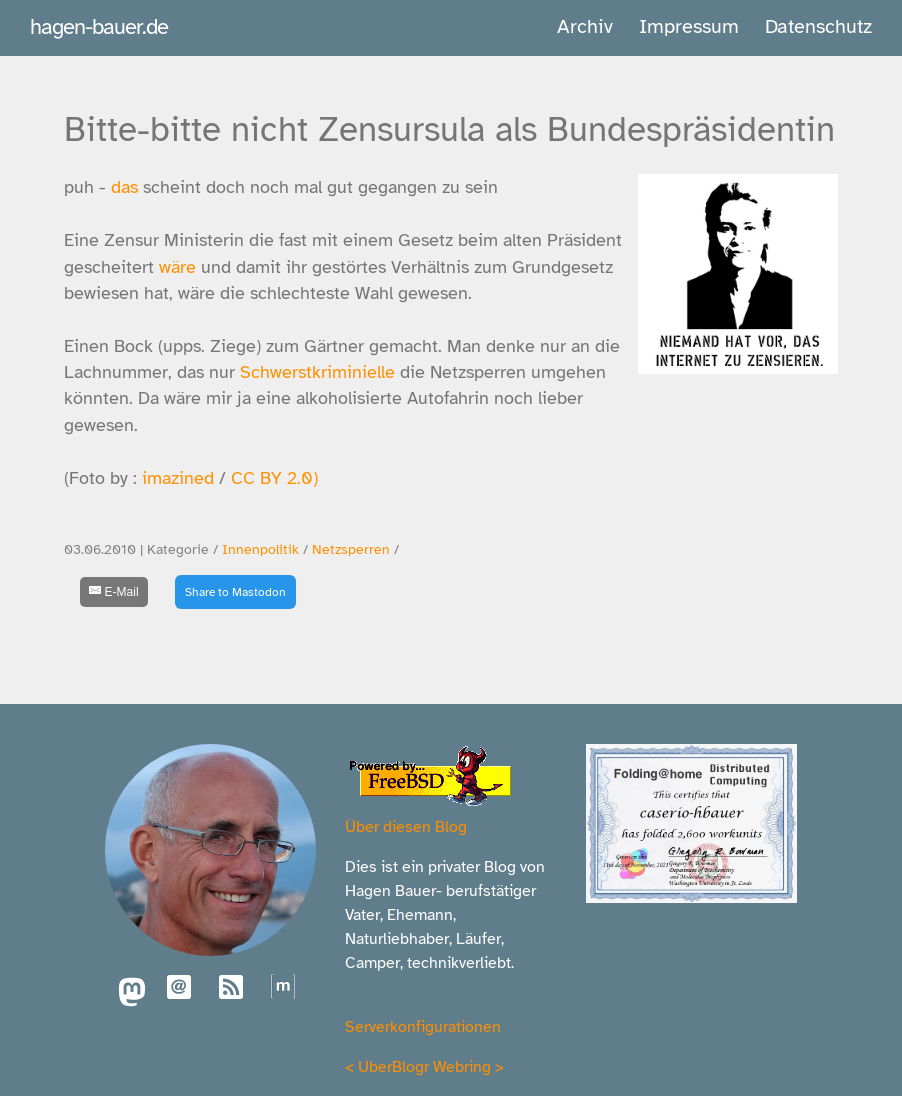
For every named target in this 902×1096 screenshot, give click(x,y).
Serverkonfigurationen (423, 1027)
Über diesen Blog (406, 827)
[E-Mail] (114, 592)
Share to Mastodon (235, 592)
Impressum (689, 26)
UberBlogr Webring (424, 1067)
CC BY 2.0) (274, 478)
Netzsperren (351, 549)
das (124, 187)
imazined (178, 478)
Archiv (585, 26)
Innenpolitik (260, 549)
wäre (177, 267)
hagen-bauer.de (99, 26)
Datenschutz (818, 26)
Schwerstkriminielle (317, 372)
